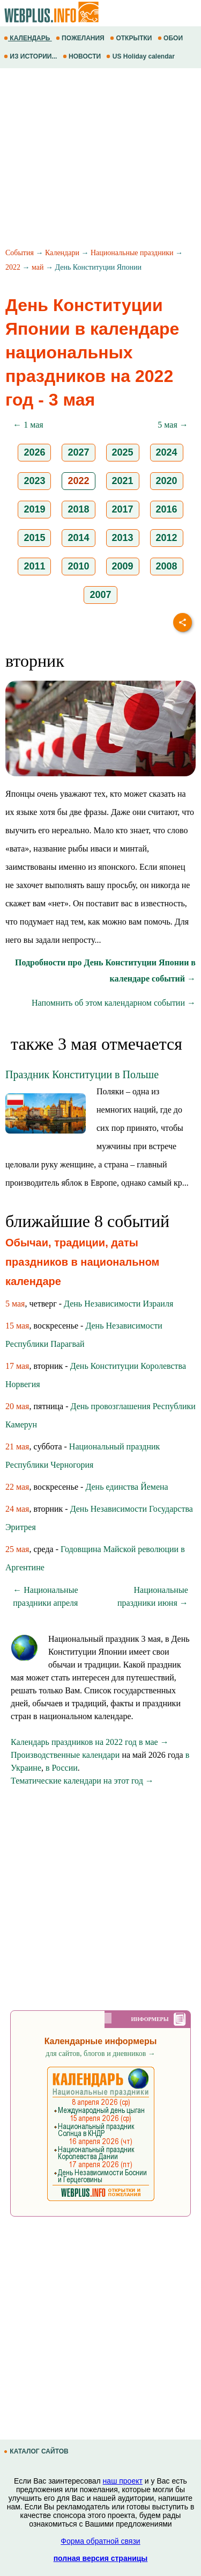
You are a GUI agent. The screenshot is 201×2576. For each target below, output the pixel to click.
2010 (78, 566)
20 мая (17, 1406)
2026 (34, 452)
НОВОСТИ (83, 56)
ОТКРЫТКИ (132, 38)
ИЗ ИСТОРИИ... (31, 56)
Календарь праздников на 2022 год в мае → (90, 1742)
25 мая (17, 1549)
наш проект (123, 2481)
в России (62, 1767)
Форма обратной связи (100, 2541)
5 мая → (173, 424)
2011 (34, 566)
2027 (78, 452)
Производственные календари (65, 1754)
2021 (122, 480)
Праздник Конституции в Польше (82, 1074)
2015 (34, 537)
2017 (122, 509)
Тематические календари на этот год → (82, 1780)
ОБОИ (171, 38)
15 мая (17, 1325)
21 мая (17, 1446)
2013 (122, 537)
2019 (34, 509)
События (19, 253)
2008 (166, 566)
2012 (166, 537)
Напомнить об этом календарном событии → (114, 1002)
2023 (34, 480)
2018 (78, 509)
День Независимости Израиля (118, 1303)
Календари (62, 253)
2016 (166, 509)
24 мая (17, 1508)
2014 (78, 537)
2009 (122, 566)
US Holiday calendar (141, 56)
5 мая (15, 1303)
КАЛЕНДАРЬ (28, 38)
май (37, 267)
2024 (166, 452)
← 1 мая (28, 424)
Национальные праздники (132, 253)
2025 (122, 452)
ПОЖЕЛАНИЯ (81, 38)
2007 (100, 594)
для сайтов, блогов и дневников (100, 2054)
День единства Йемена (126, 1486)
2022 (12, 267)
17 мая (17, 1365)
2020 (166, 480)
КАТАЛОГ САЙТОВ (37, 2451)
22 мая (17, 1486)
